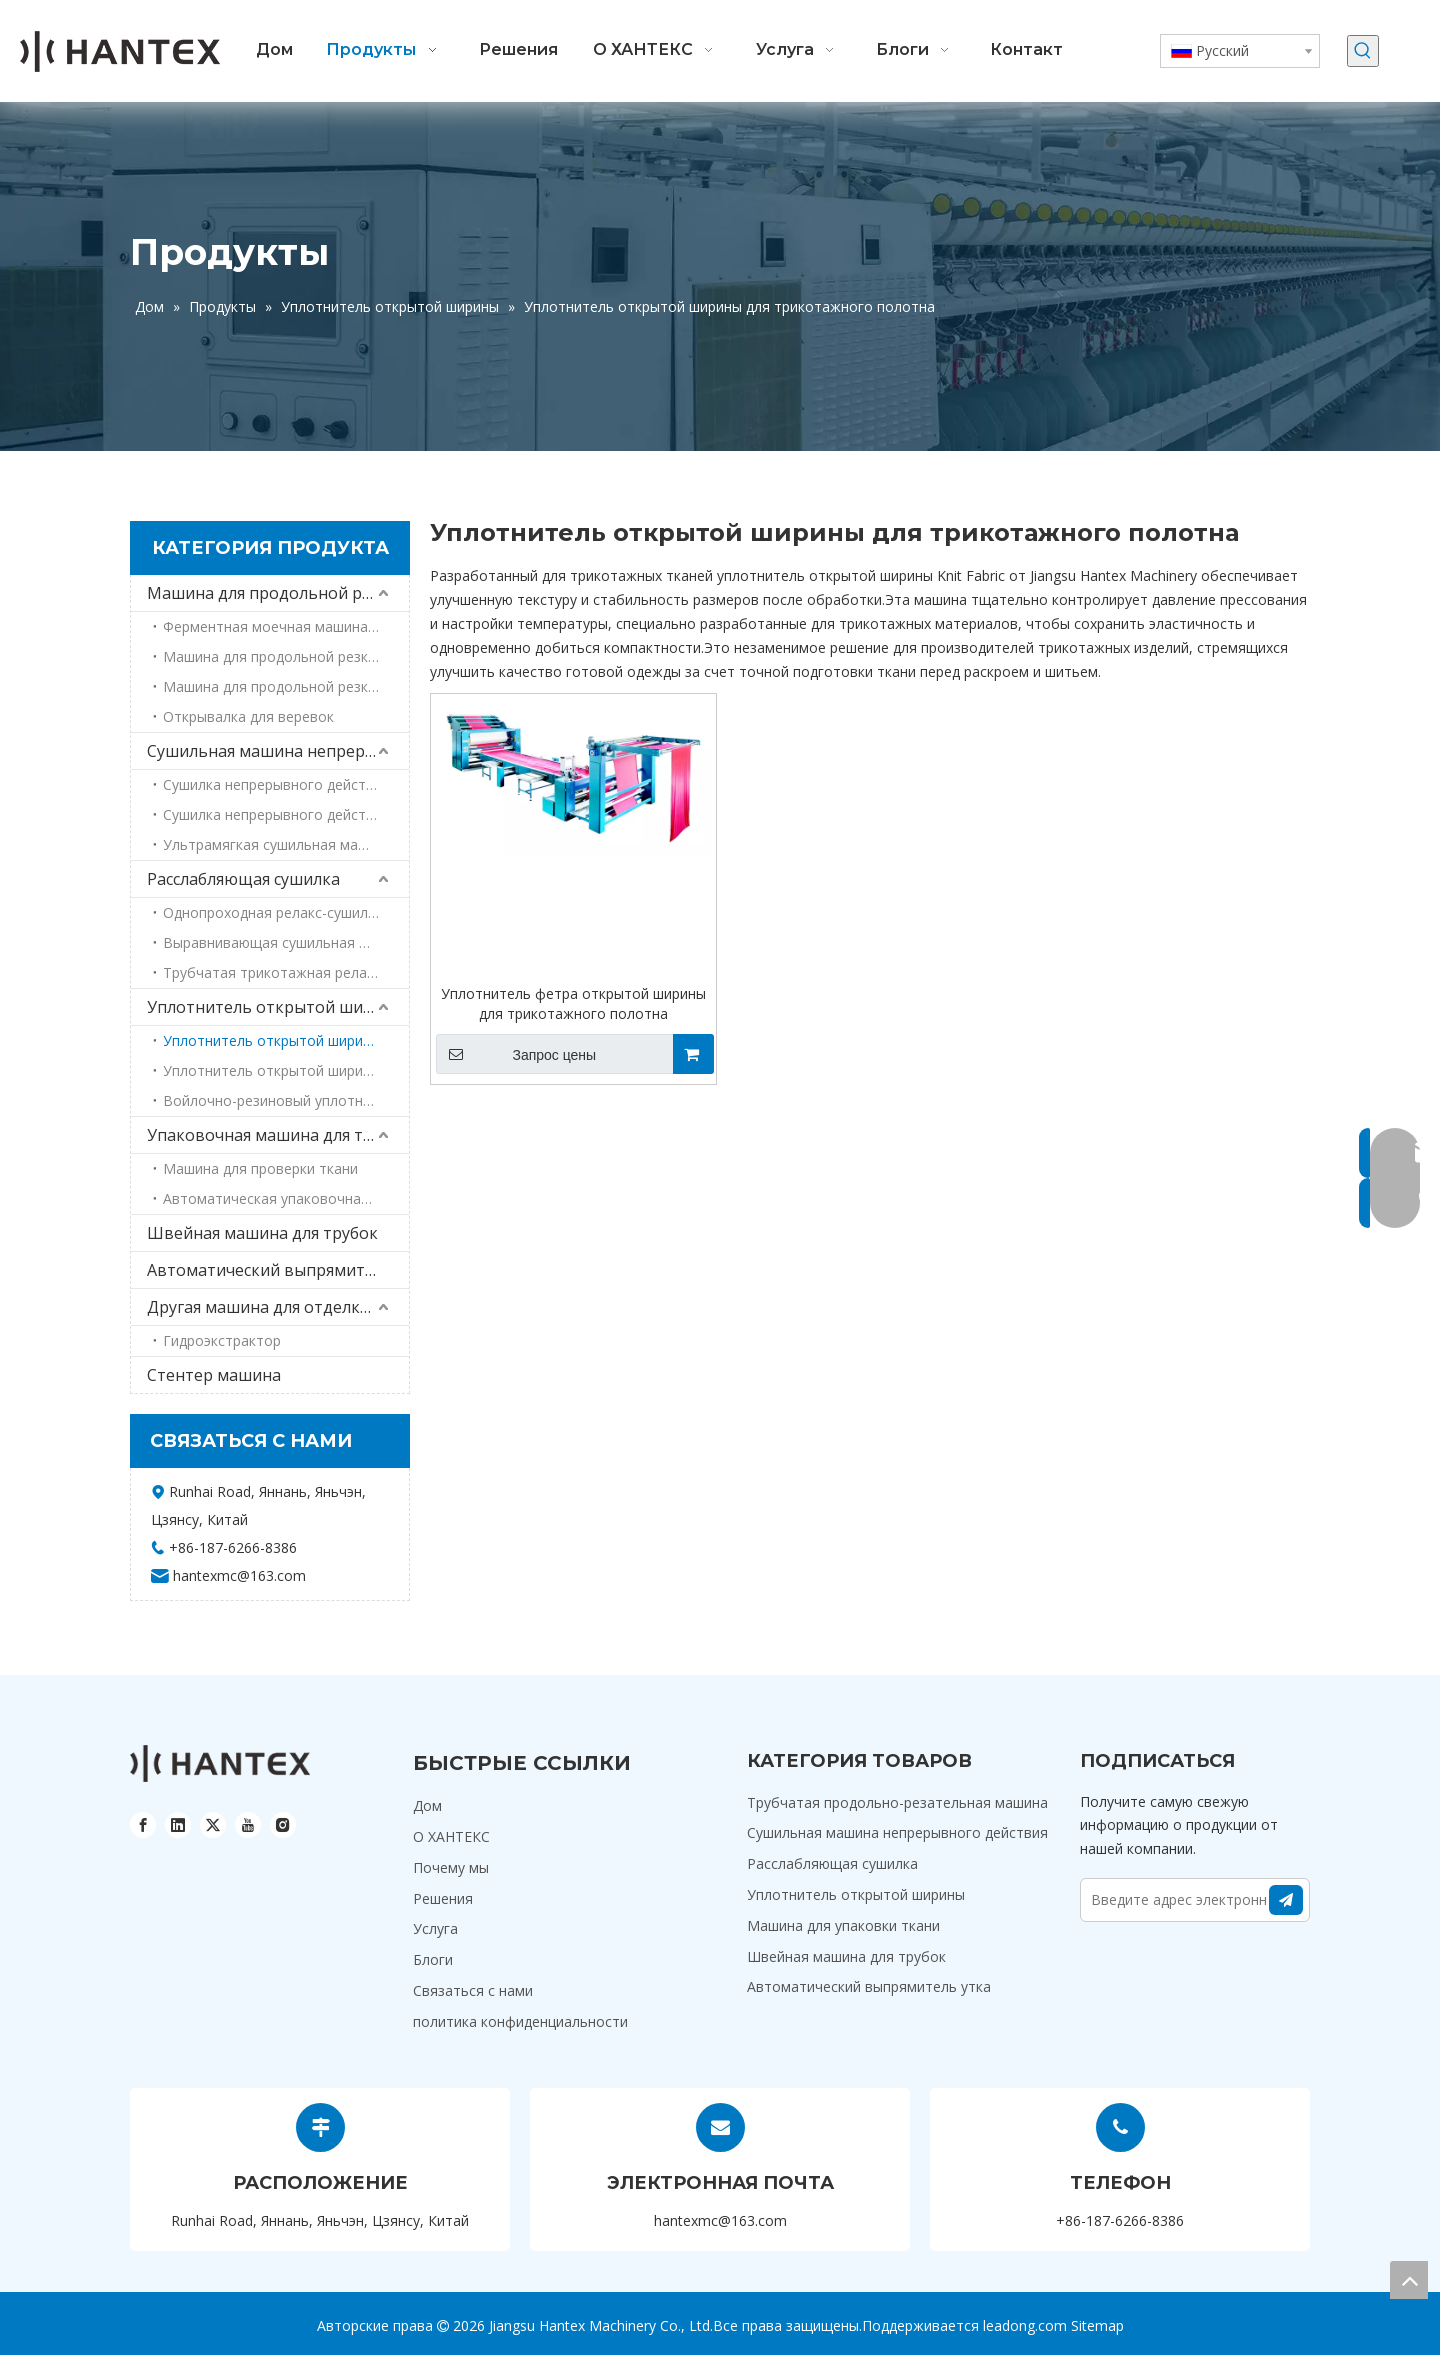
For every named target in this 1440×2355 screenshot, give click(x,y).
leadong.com (1025, 2325)
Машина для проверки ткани (260, 1168)
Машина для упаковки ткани (843, 1925)
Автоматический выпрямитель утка (278, 1270)
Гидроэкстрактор (222, 1340)
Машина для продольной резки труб (278, 593)
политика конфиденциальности (520, 2021)
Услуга (435, 1928)
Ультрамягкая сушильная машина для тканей (286, 844)
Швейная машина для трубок (262, 1233)
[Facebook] (143, 1825)
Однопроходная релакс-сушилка (273, 912)
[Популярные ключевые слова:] (1363, 51)
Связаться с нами (473, 1990)
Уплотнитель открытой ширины (276, 1007)
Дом (427, 1805)
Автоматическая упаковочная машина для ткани (286, 1198)
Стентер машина (214, 1375)
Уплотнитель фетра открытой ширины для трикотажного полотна (573, 1003)
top (1409, 2280)
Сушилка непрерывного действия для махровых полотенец (286, 784)
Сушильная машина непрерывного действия (278, 751)
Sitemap (1097, 2325)
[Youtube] (248, 1825)
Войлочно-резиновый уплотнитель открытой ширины (286, 1100)
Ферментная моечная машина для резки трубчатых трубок (286, 626)
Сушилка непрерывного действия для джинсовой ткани (286, 814)
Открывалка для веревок (248, 716)
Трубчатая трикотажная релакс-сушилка (286, 972)
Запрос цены (516, 1054)
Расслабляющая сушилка (243, 879)
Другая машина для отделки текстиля (278, 1307)
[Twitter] (213, 1825)
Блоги (433, 1959)
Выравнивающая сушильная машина (286, 942)
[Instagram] (283, 1825)
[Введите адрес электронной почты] (1174, 1900)
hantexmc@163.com (720, 2220)
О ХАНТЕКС (451, 1836)
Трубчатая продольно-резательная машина (897, 1802)
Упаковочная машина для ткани (274, 1135)
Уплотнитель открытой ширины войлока (286, 1070)
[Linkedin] (178, 1825)
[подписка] (1286, 1900)
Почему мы (451, 1867)
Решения (443, 1898)
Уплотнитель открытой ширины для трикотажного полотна (286, 1040)
